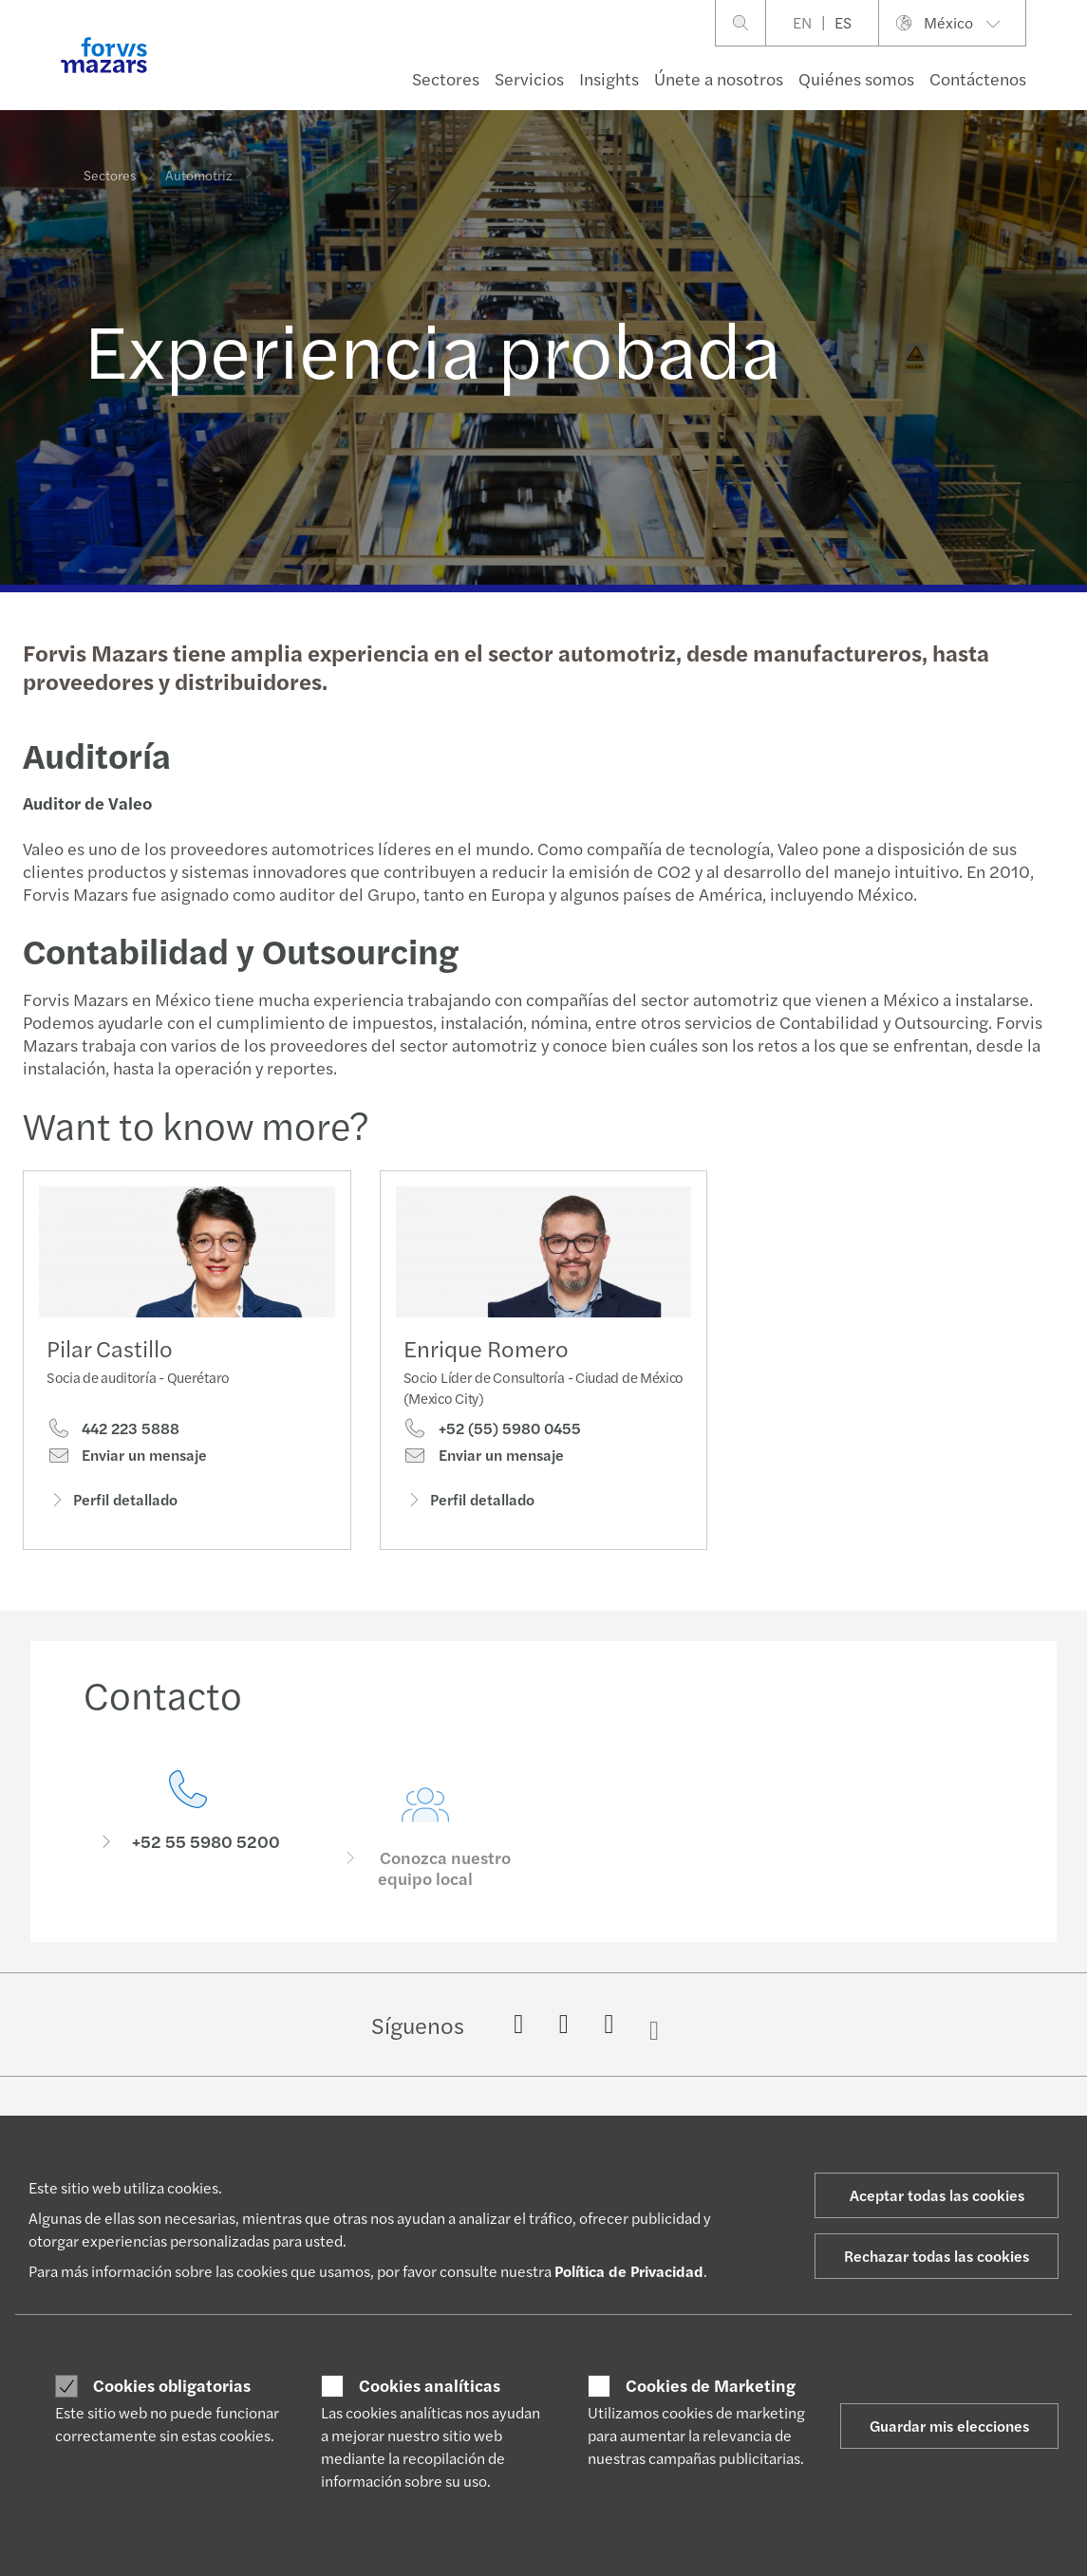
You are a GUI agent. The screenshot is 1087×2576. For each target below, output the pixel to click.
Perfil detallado (112, 1503)
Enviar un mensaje (127, 1459)
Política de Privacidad (628, 2271)
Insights (609, 78)
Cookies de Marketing (711, 2385)
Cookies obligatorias (172, 2385)
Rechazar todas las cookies (936, 2256)
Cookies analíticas (429, 2385)
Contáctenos (977, 78)
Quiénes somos (856, 78)
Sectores (445, 78)
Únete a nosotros (718, 78)
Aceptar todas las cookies (937, 2195)
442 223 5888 (113, 1432)
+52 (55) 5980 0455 (492, 1457)
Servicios (529, 78)
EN (802, 22)
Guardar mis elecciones (949, 2425)
